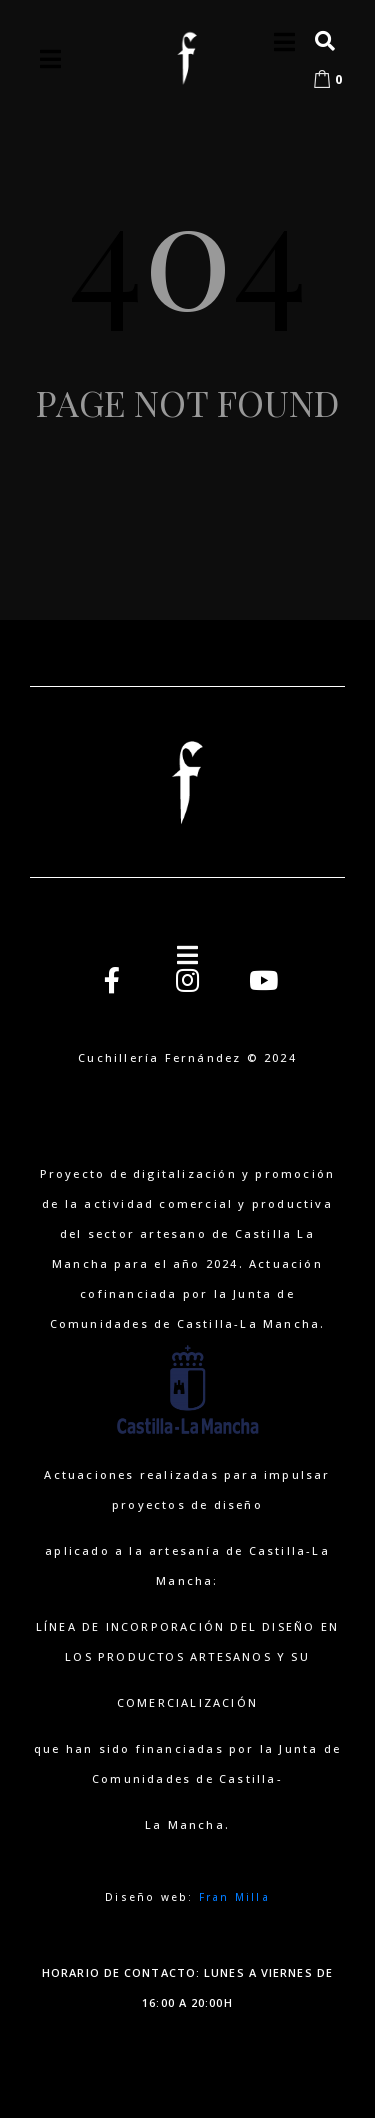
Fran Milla (234, 1897)
